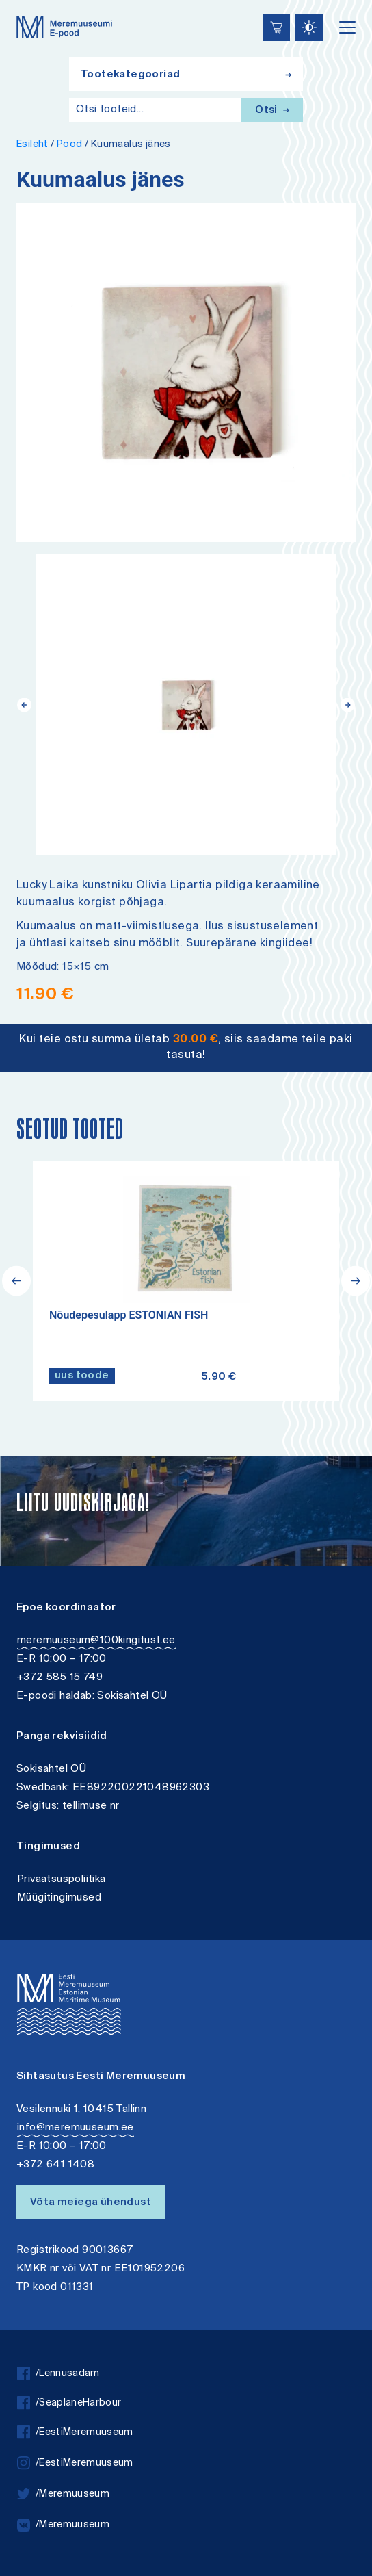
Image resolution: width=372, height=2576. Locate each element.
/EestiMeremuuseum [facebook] (75, 2432)
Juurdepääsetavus (24, 1)
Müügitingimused (59, 1898)
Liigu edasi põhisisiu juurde (16, 1)
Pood (70, 144)
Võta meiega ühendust (90, 2202)
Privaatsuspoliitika (61, 1879)
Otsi (272, 110)
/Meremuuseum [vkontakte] (63, 2525)
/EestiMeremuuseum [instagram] (75, 2463)
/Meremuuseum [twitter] (63, 2494)
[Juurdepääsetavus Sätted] (309, 27)
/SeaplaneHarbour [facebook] (69, 2403)
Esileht (32, 144)
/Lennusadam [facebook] (58, 2373)
